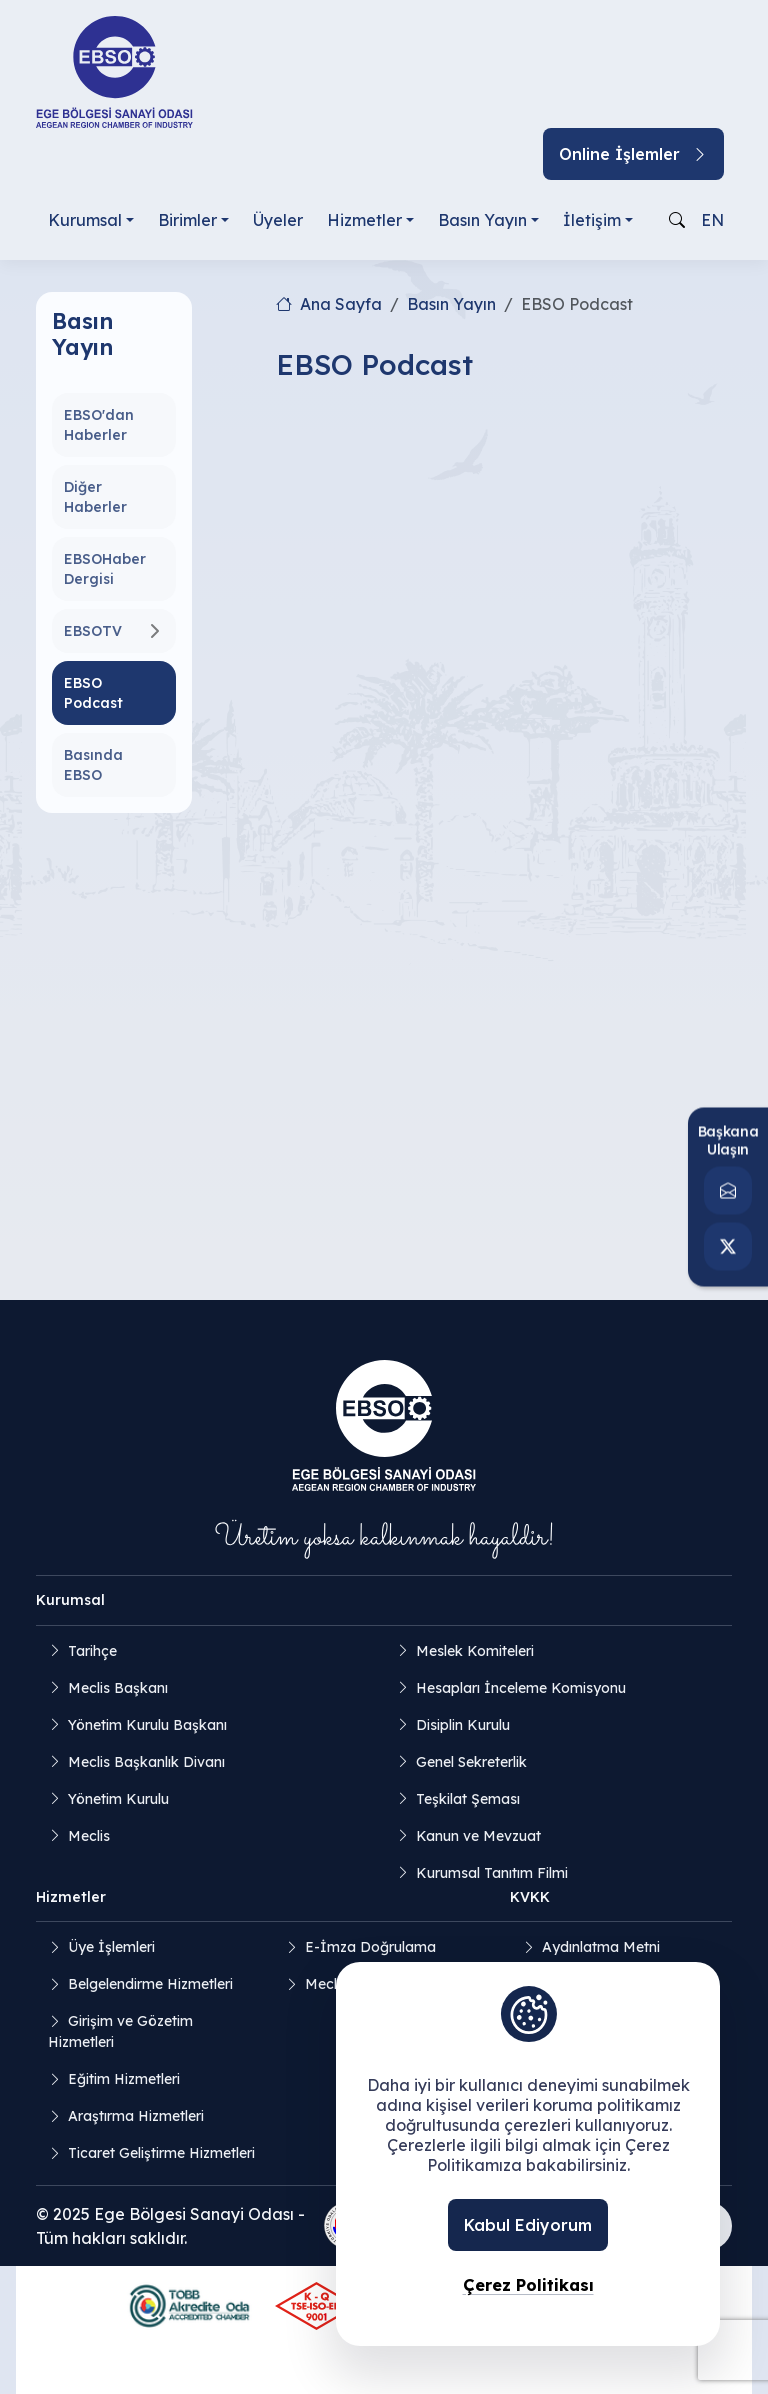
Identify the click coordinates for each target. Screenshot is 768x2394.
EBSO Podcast (93, 693)
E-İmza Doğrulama (370, 1947)
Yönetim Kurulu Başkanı (147, 1725)
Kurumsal (85, 220)
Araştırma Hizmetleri (136, 2116)
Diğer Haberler (95, 497)
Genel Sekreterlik (471, 1762)
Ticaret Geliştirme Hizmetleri (161, 2153)
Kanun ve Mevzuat (478, 1836)
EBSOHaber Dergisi (105, 569)
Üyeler (278, 220)
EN (712, 220)
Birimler (187, 220)
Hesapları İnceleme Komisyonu (521, 1688)
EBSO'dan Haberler (99, 425)
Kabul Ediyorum (528, 2225)
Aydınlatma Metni (601, 1947)
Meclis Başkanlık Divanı (146, 1762)
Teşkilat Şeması (468, 1799)
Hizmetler (364, 220)
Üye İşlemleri (111, 1947)
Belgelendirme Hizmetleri (150, 1984)
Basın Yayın (482, 220)
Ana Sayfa (329, 304)
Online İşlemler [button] (633, 154)
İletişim (592, 220)
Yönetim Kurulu (118, 1799)
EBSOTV (93, 631)
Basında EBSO (93, 765)
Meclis (89, 1836)
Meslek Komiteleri (475, 1651)
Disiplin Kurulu (463, 1725)
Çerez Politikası (528, 2285)
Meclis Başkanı (118, 1688)
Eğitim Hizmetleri (124, 2079)
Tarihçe (92, 1651)
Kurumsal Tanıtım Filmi (492, 1873)
